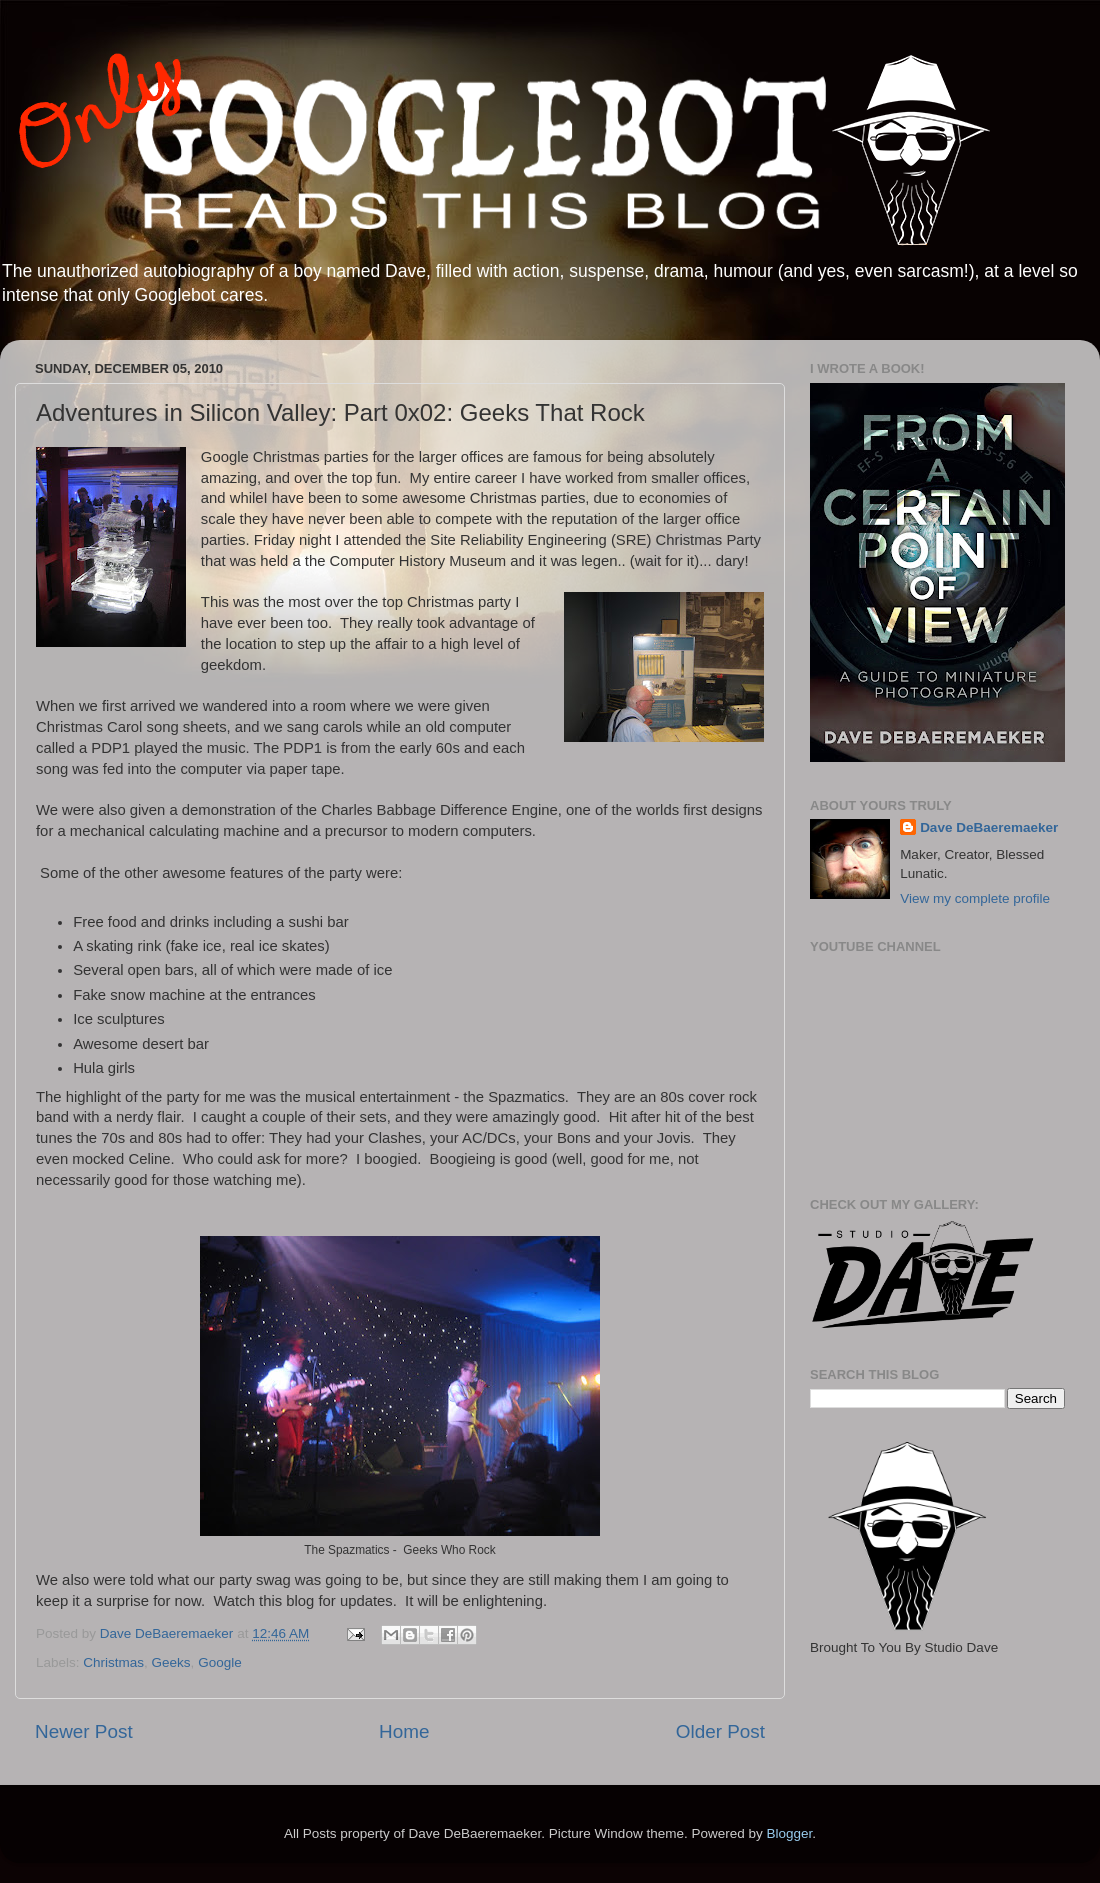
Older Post (720, 1731)
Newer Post (84, 1731)
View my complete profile (975, 898)
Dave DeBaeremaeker (989, 827)
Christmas (113, 1662)
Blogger (789, 1833)
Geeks (171, 1662)
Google (220, 1662)
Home (404, 1731)
